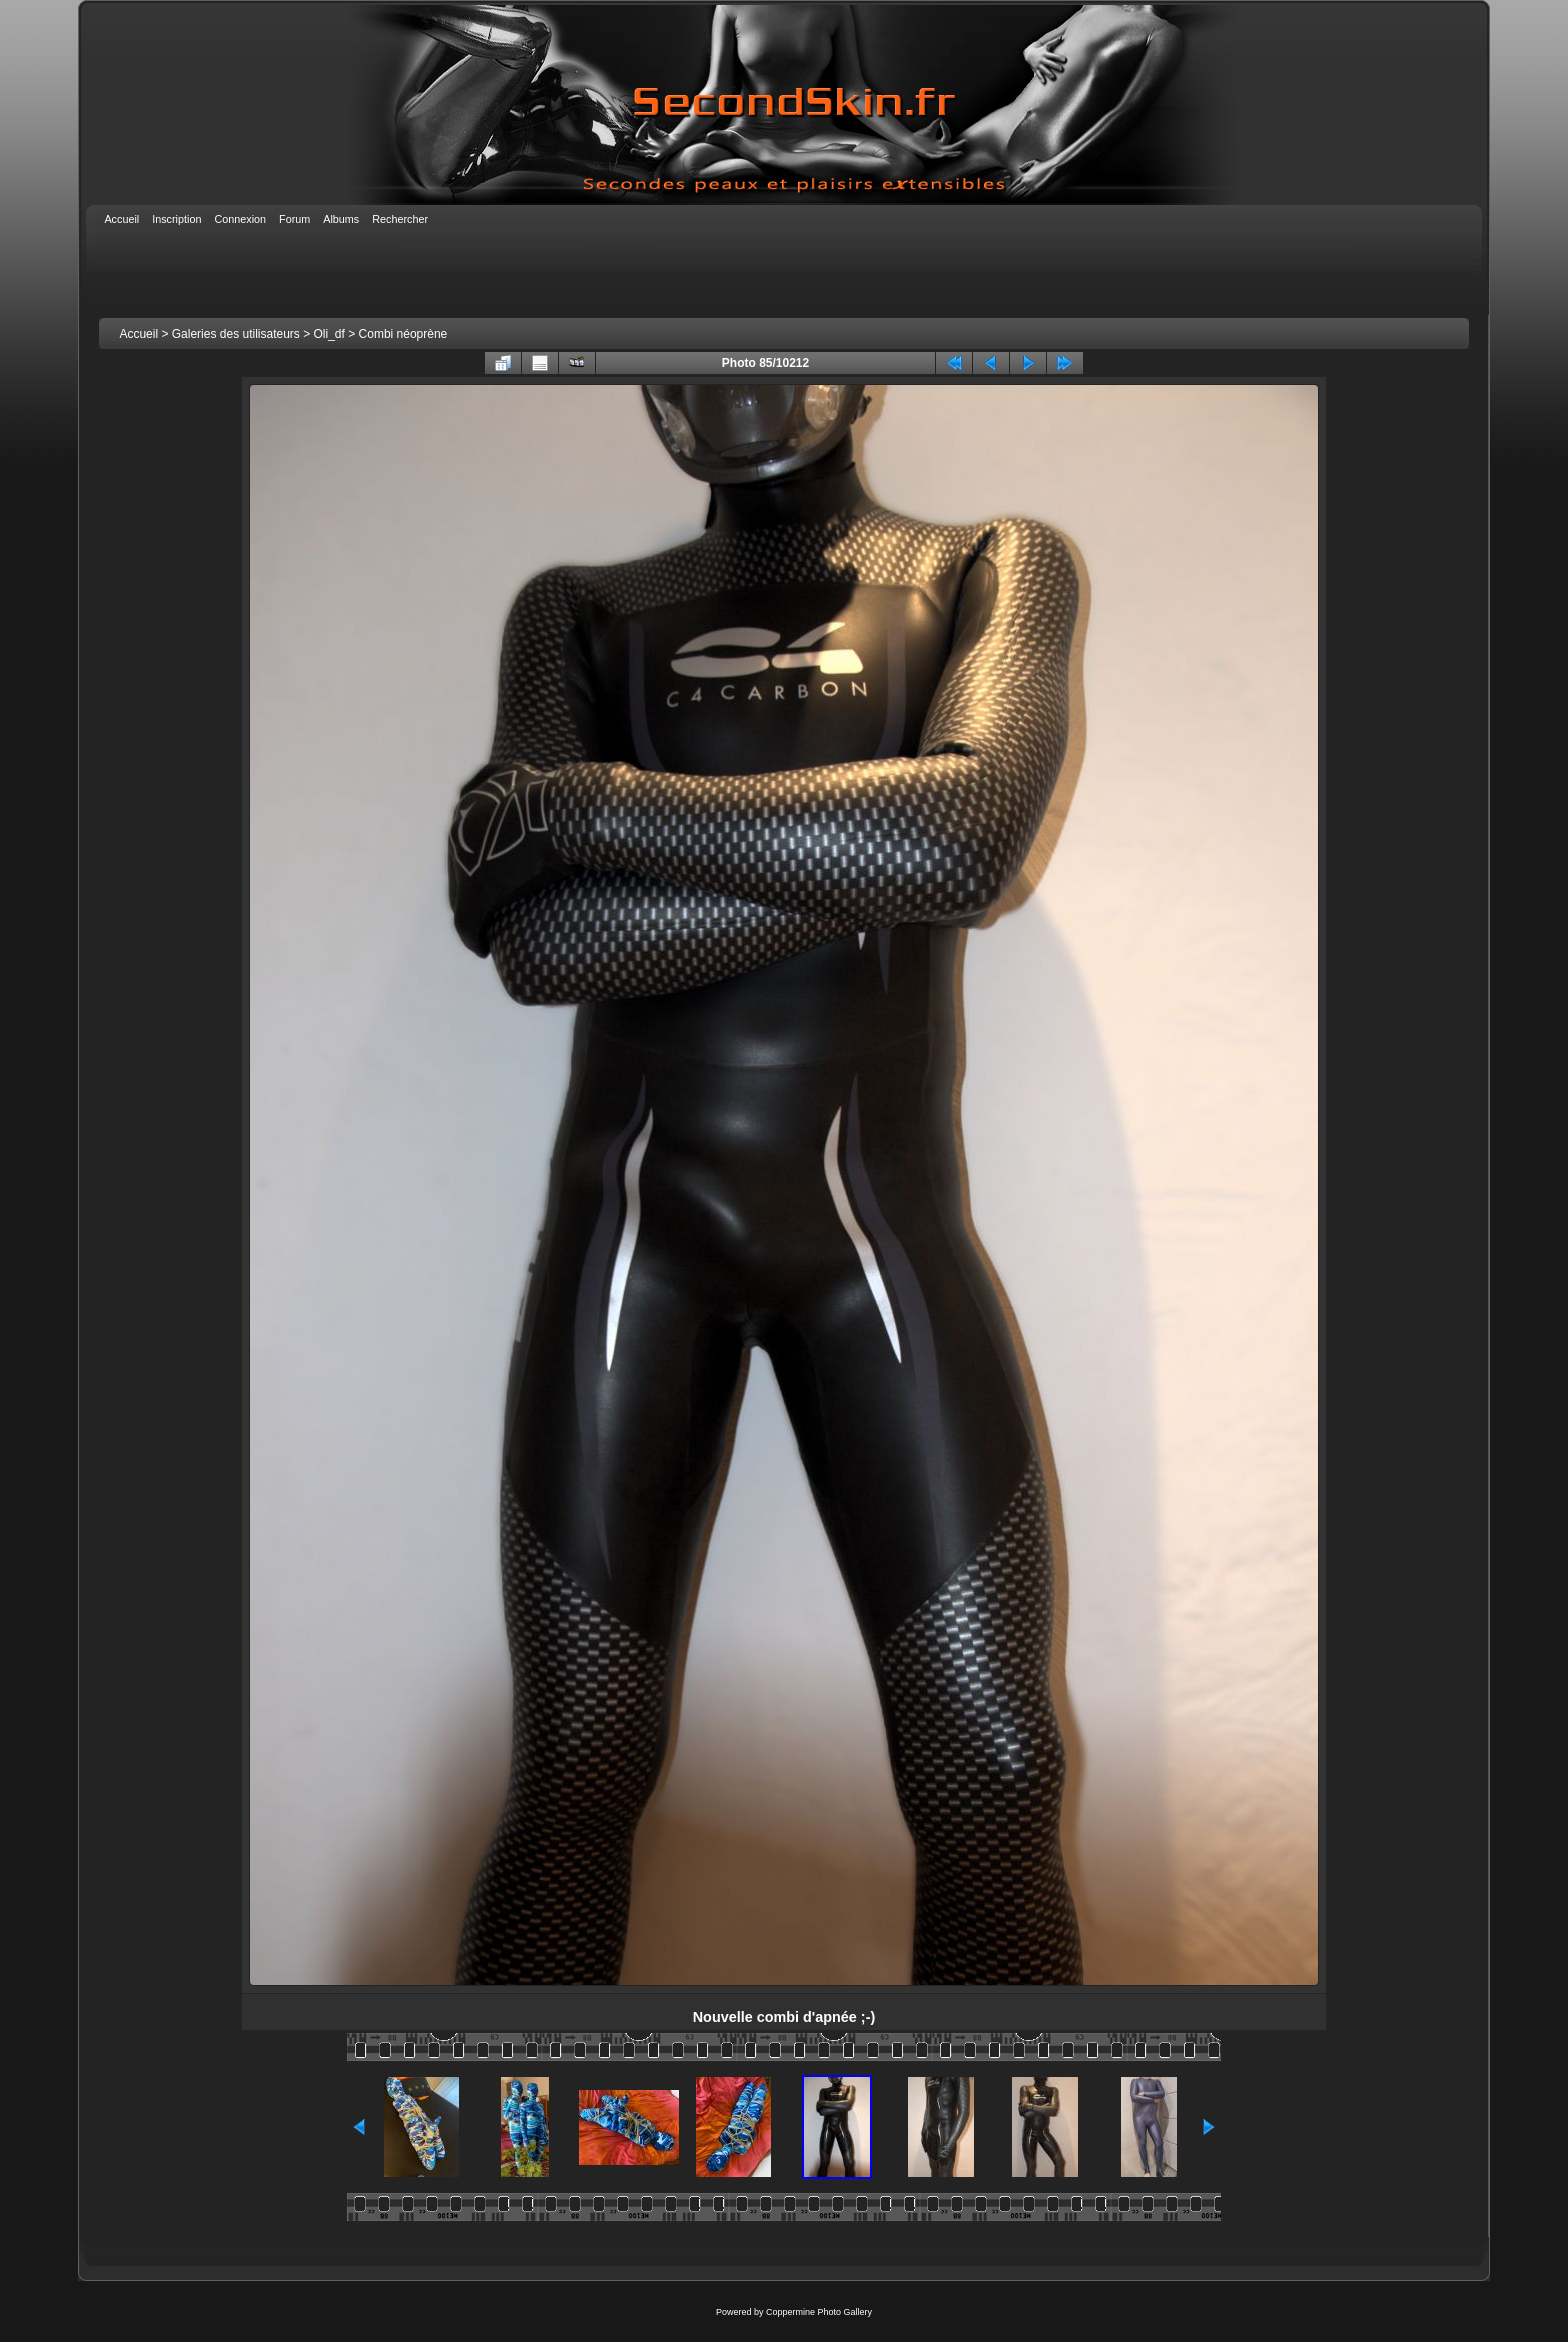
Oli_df (329, 334)
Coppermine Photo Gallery (819, 2312)
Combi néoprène (403, 334)
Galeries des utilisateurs (236, 334)
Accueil (138, 334)
